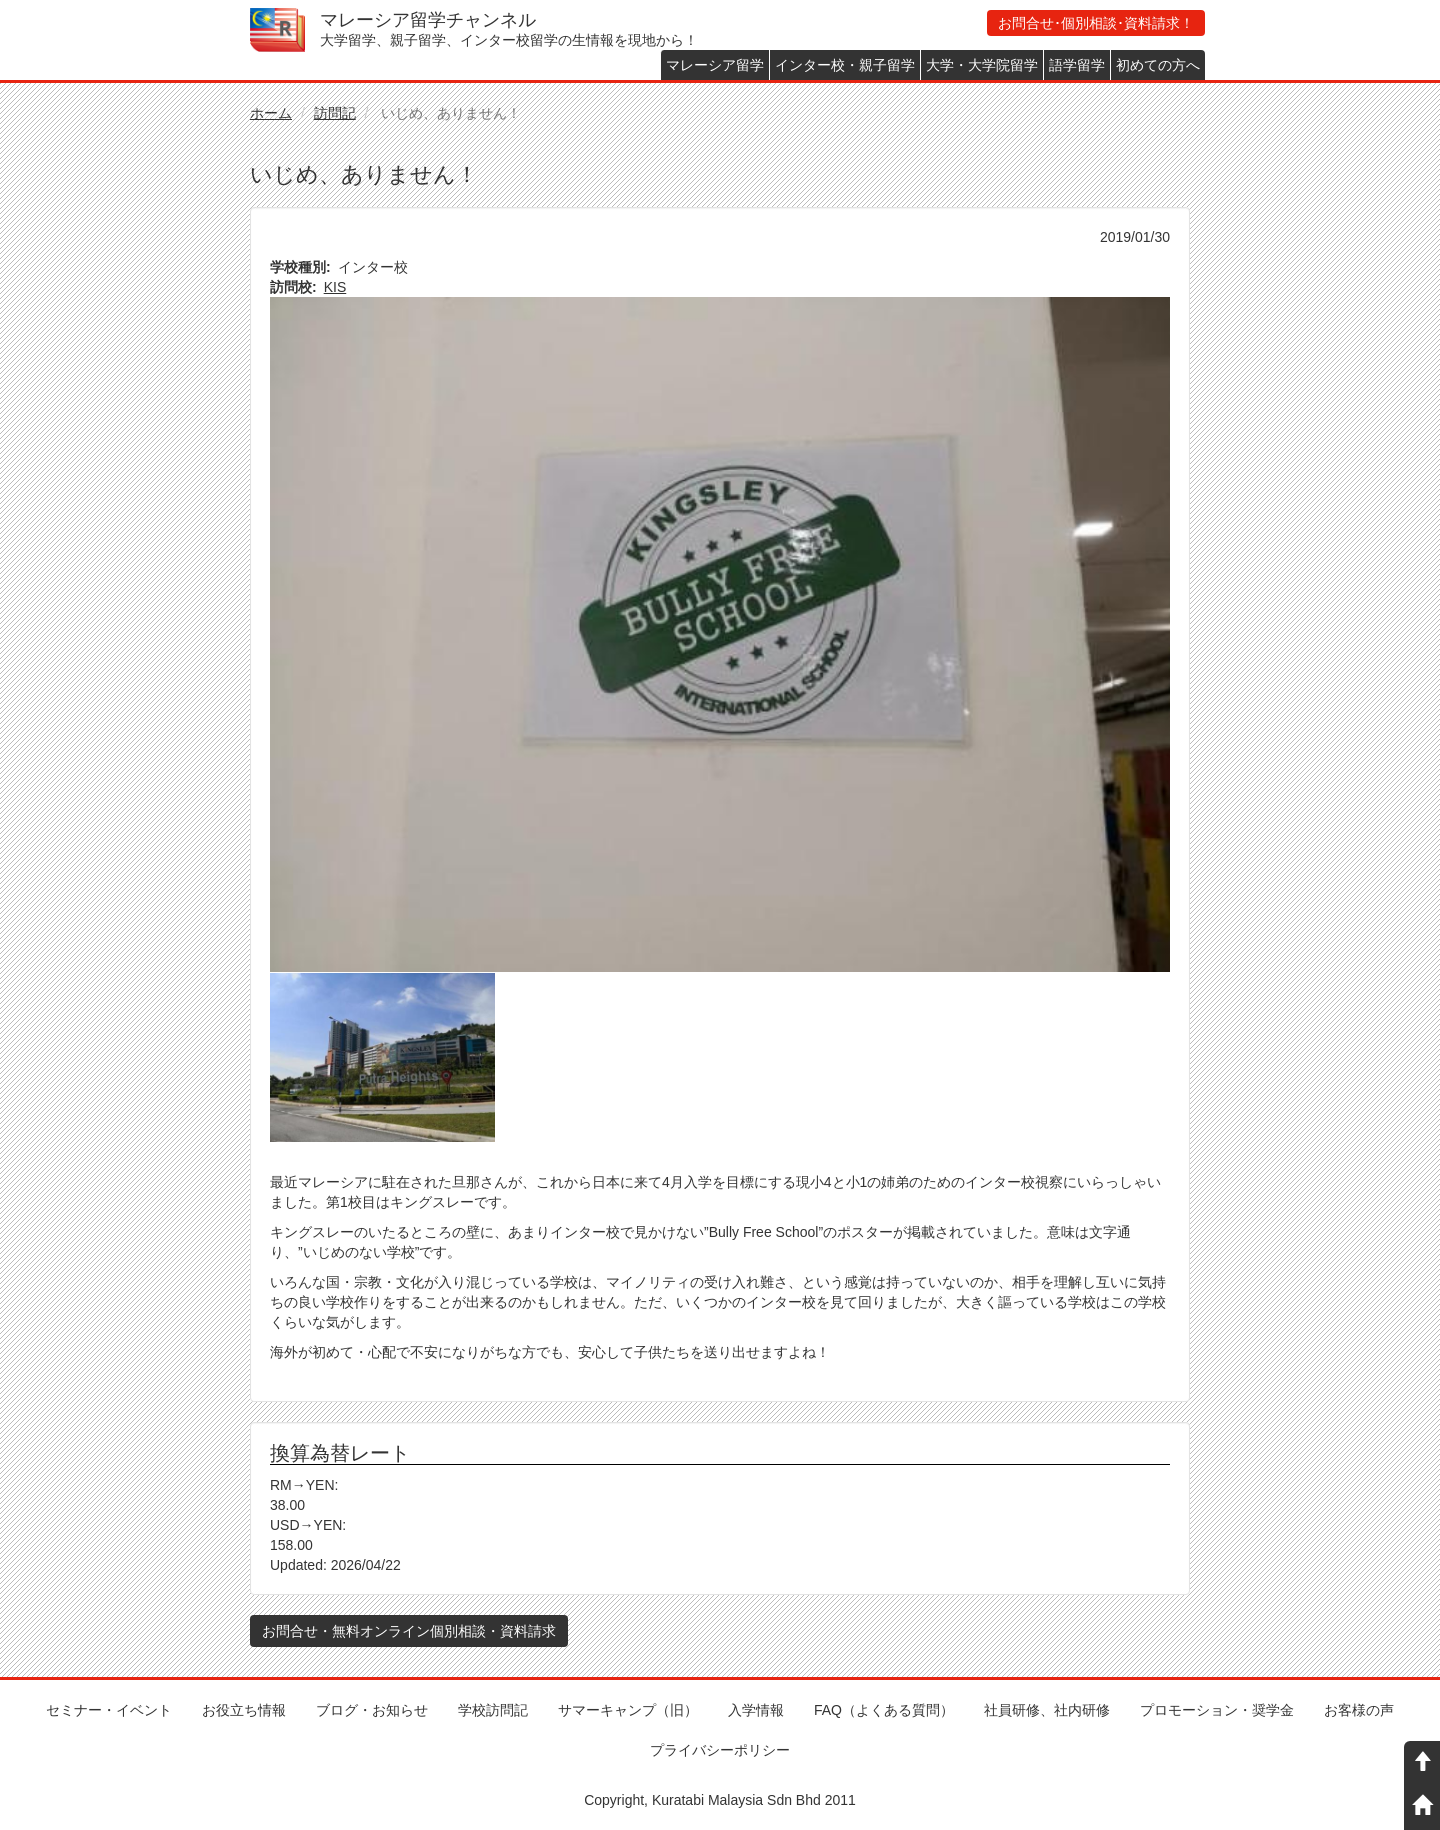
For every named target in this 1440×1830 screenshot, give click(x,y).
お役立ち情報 (244, 1710)
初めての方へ (1158, 65)
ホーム (271, 113)
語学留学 (1077, 65)
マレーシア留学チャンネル (428, 20)
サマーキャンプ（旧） (628, 1710)
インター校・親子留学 (845, 65)
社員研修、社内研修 (1047, 1710)
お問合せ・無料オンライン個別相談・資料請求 (409, 1631)
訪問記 (335, 113)
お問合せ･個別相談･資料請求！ (1096, 23)
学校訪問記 (493, 1710)
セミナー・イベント (109, 1710)
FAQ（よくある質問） (884, 1710)
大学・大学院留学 (982, 65)
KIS (335, 287)
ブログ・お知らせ (372, 1710)
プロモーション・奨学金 (1217, 1710)
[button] (720, 634)
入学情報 (756, 1710)
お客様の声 (1359, 1710)
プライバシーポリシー (720, 1750)
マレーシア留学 (715, 65)
